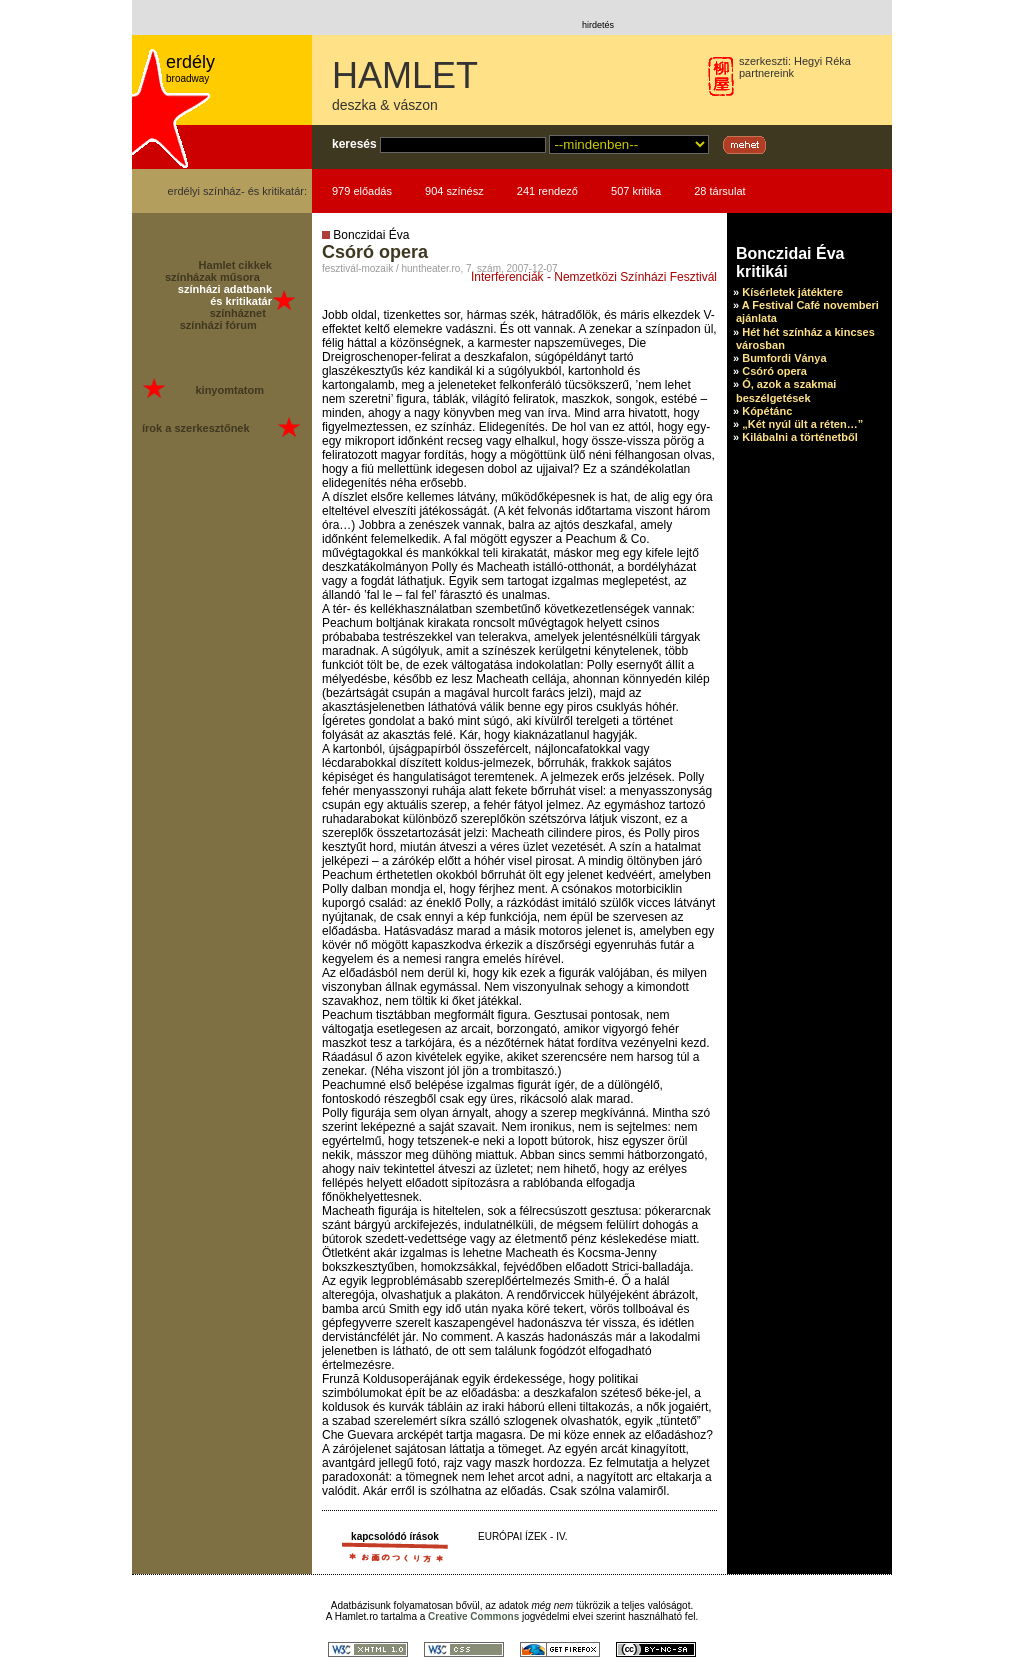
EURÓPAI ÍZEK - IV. (522, 1536)
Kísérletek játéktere (792, 292)
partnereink (766, 73)
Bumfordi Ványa (784, 358)
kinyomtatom (229, 390)
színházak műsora (212, 277)
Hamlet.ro (356, 1616)
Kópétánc (767, 411)
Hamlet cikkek (235, 265)
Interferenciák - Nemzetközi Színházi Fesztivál (594, 277)
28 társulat (719, 191)
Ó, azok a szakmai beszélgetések (786, 390)
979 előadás (362, 191)
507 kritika (636, 191)
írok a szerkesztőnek (196, 428)
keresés (354, 144)
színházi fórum (218, 325)
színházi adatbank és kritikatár (225, 295)
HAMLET (405, 75)
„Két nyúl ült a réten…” (802, 424)
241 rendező (547, 191)
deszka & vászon (385, 105)
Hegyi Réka (822, 61)
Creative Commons (473, 1616)
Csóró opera (774, 371)
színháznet (238, 313)
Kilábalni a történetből (800, 437)
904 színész (454, 191)
